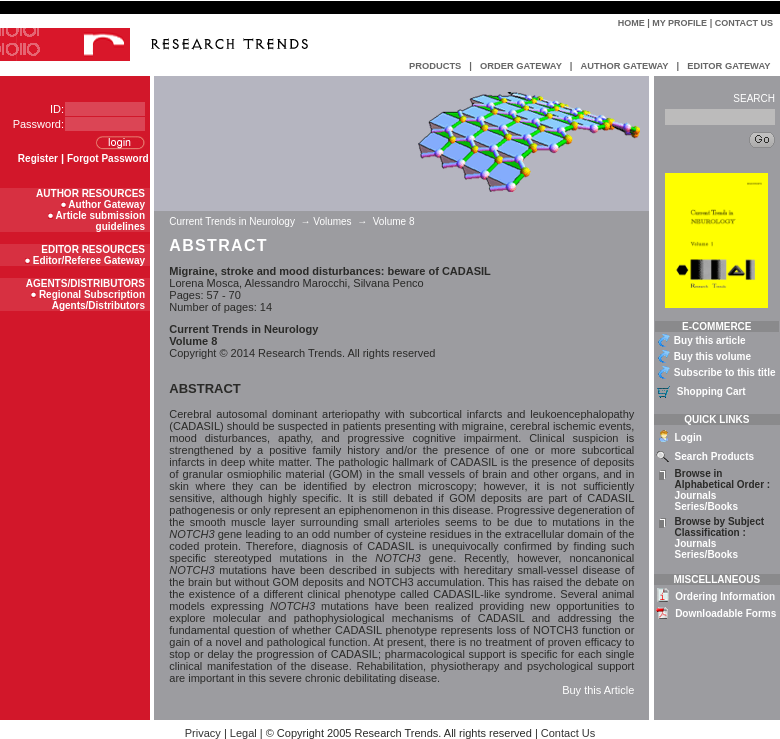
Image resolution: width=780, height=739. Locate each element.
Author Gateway (106, 204)
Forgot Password (108, 158)
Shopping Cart (711, 391)
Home (631, 23)
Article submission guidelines (100, 221)
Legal (243, 733)
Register (38, 158)
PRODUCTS (435, 66)
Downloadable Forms (725, 613)
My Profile (679, 23)
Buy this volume (712, 356)
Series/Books (706, 506)
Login (688, 437)
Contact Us (744, 23)
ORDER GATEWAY (521, 66)
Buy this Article (598, 690)
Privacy (203, 733)
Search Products (714, 456)
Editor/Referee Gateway (89, 260)
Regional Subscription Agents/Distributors (92, 300)
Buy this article (710, 340)
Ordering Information (725, 596)
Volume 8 (393, 221)
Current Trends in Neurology (233, 221)
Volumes (332, 221)
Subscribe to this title (725, 372)
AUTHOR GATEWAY (624, 66)
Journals (696, 495)
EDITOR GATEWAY (728, 66)
